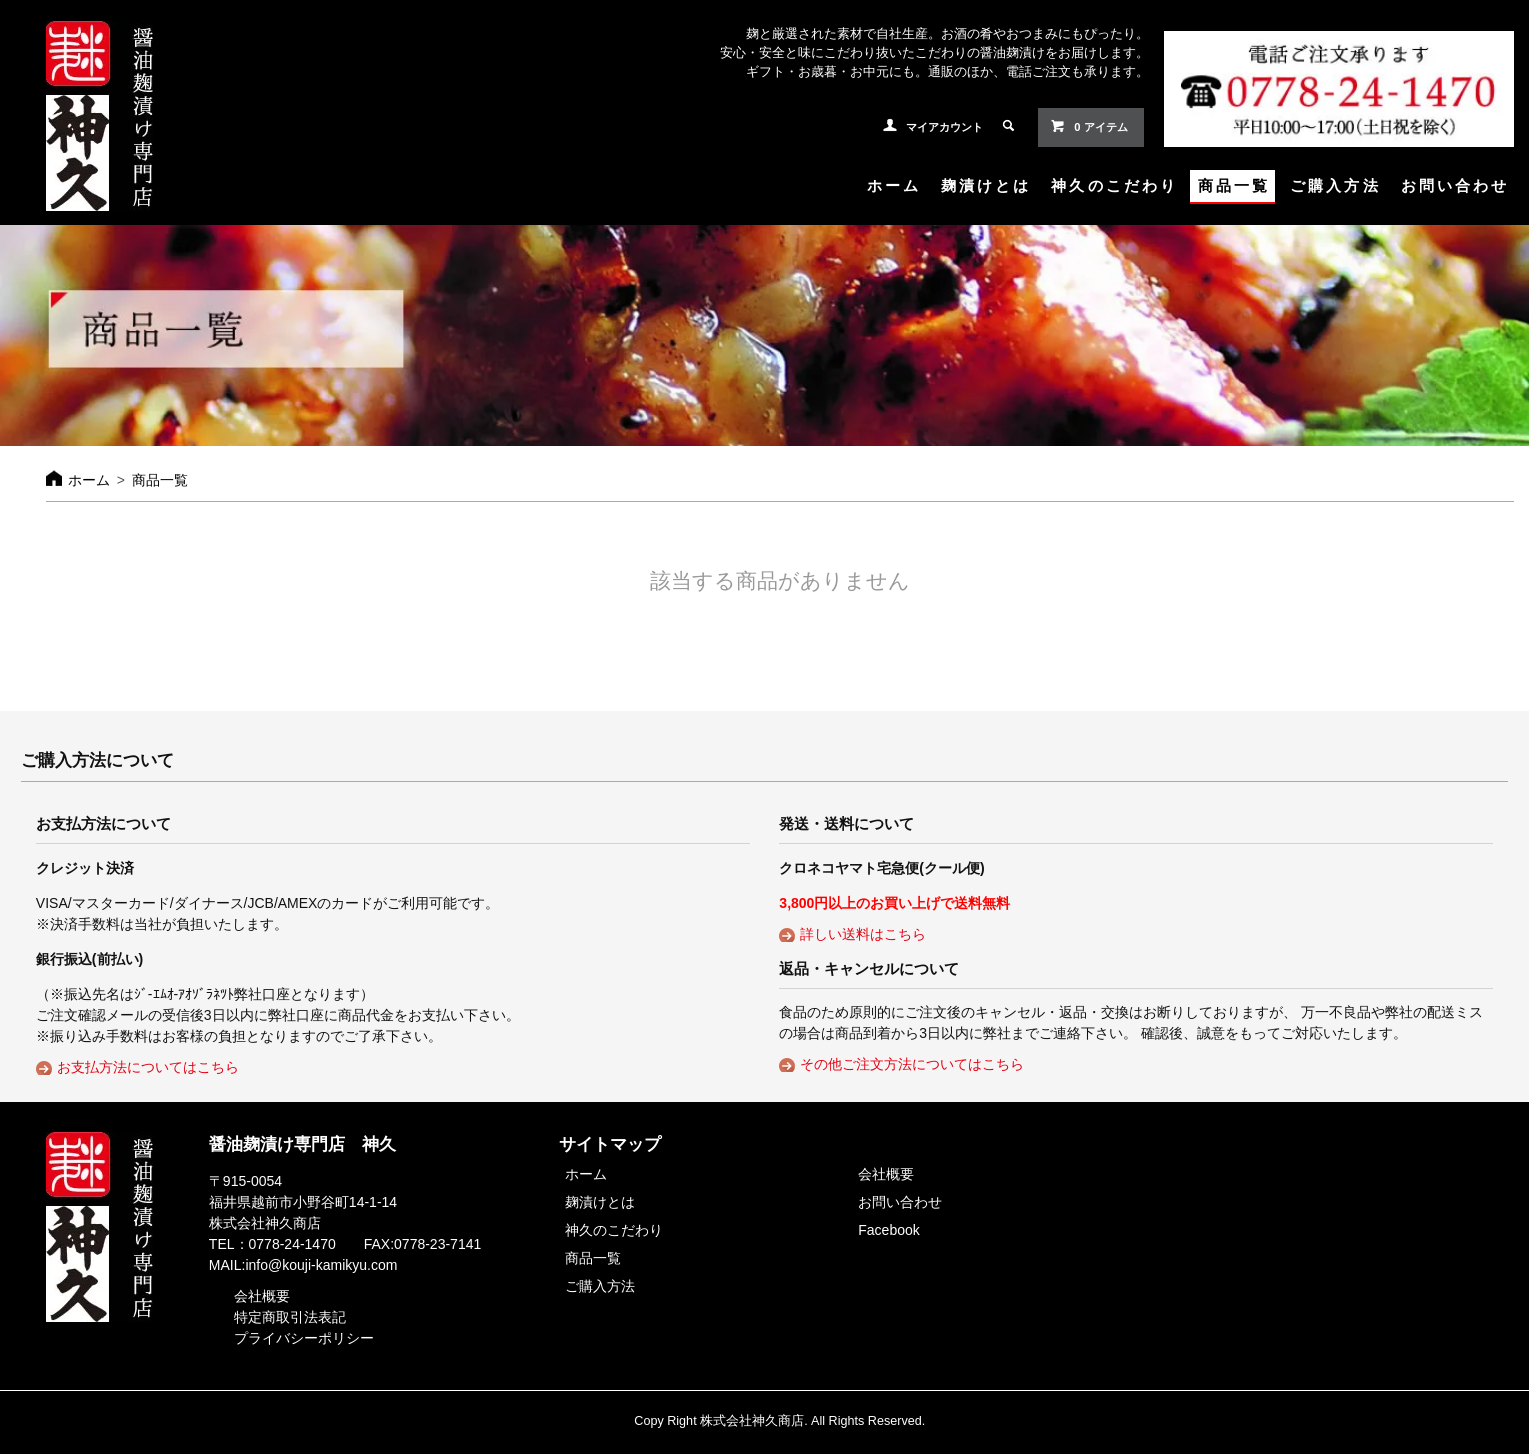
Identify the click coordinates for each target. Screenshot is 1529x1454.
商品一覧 (1234, 185)
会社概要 (262, 1296)
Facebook (888, 1230)
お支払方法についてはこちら (148, 1067)
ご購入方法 (1335, 185)
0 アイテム (1088, 126)
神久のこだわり (1114, 185)
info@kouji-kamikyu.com (321, 1265)
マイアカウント (944, 127)
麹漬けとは (986, 185)
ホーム (894, 185)
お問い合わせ (1455, 185)
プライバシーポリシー (304, 1338)
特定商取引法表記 (290, 1317)
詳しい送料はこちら (863, 934)
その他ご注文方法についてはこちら (912, 1064)
